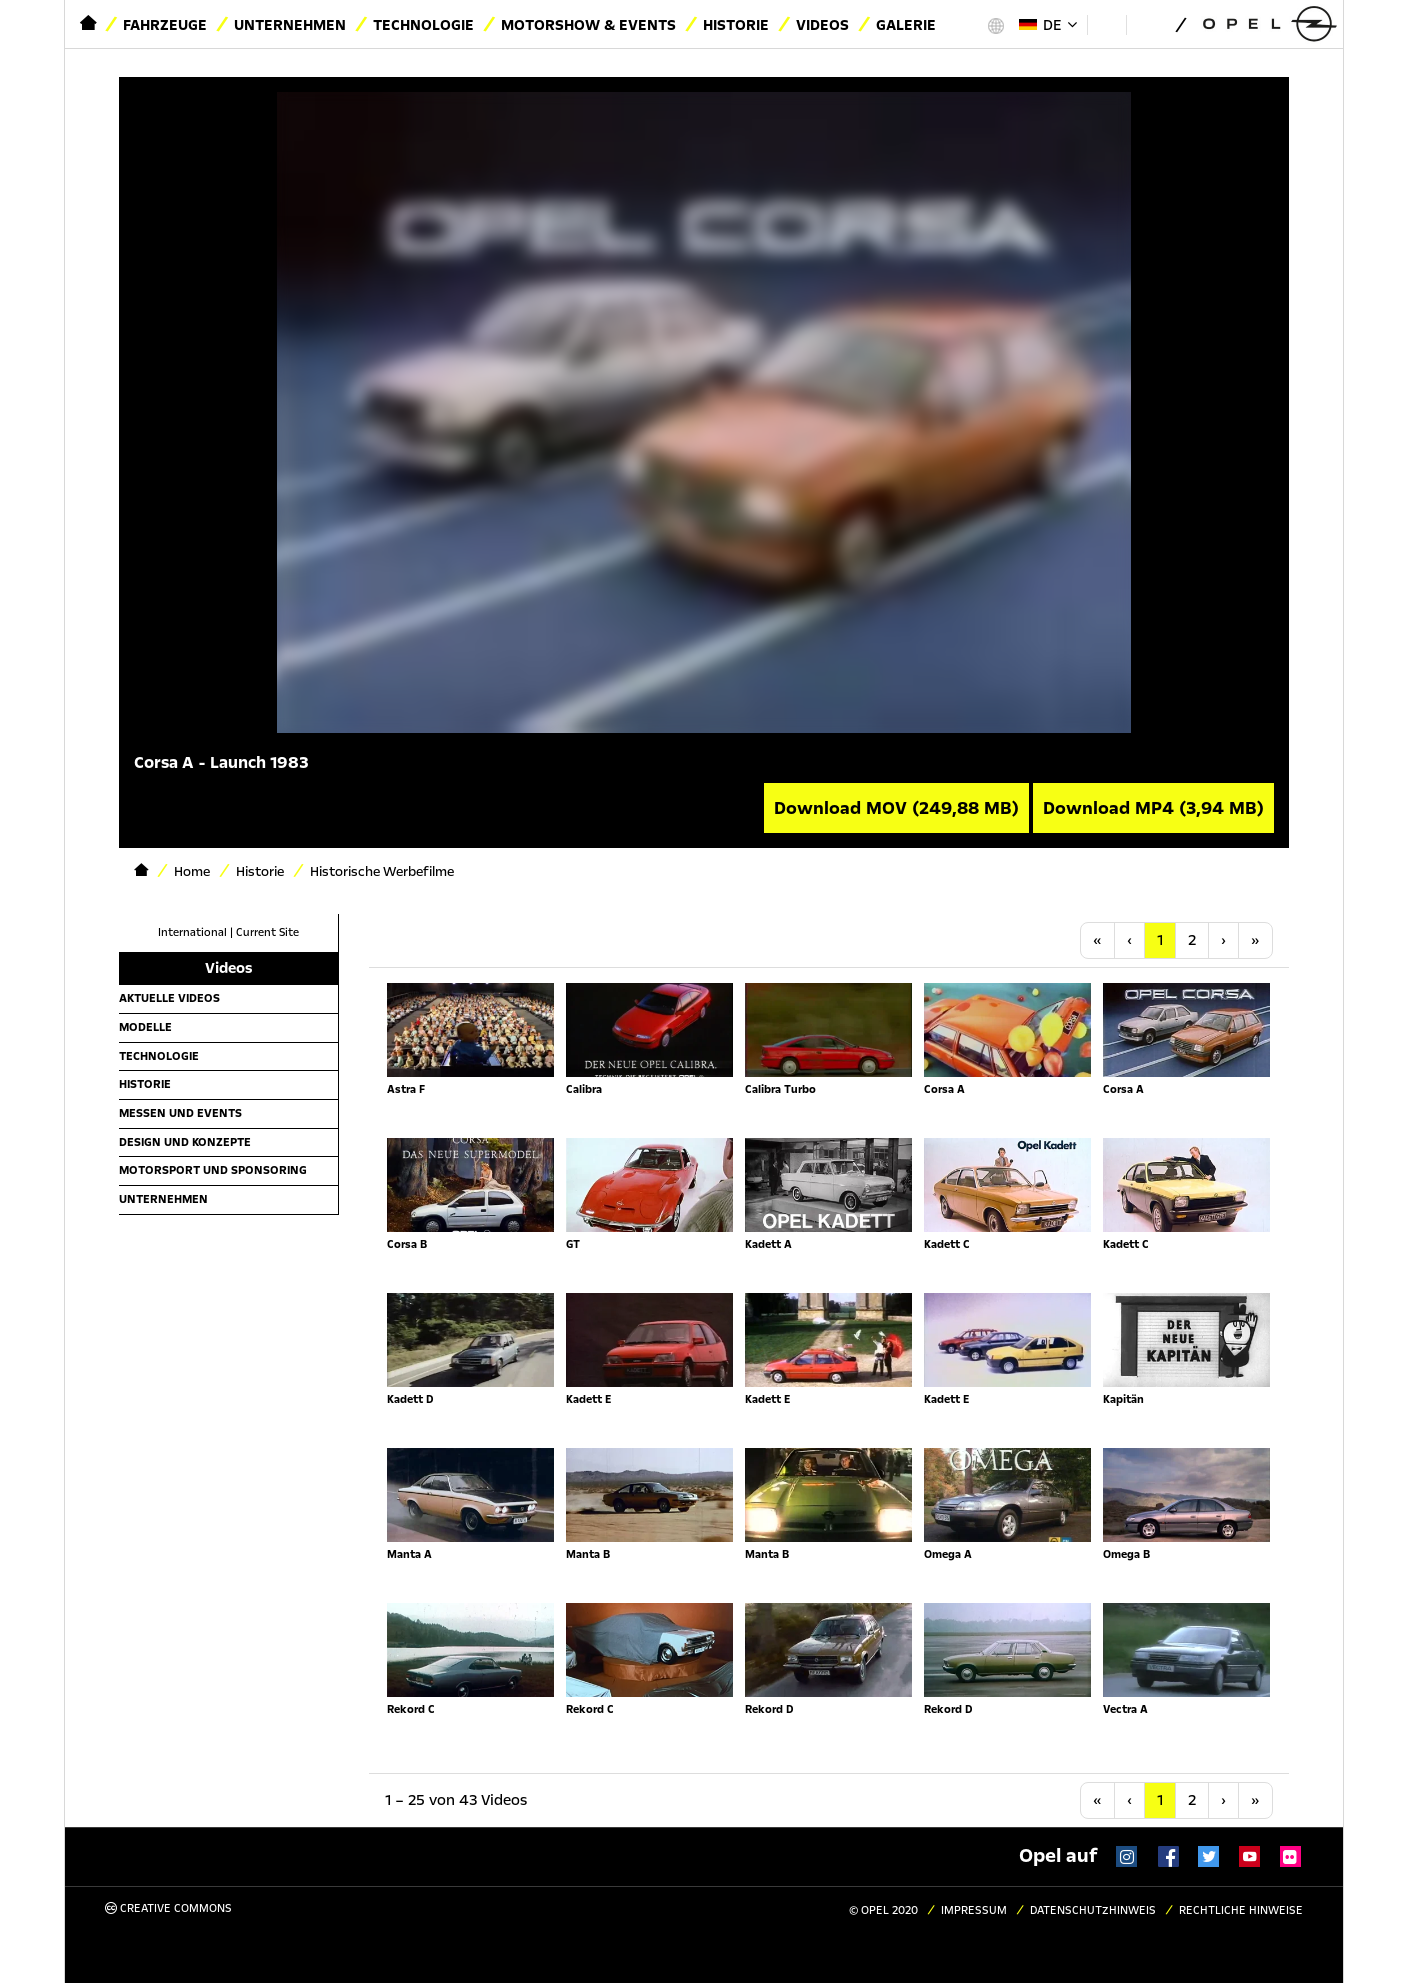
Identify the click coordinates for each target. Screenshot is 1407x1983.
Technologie (423, 25)
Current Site (267, 932)
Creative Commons (168, 1908)
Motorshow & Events (588, 25)
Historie (736, 25)
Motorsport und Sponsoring (213, 1170)
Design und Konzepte (185, 1142)
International (192, 932)
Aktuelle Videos (169, 998)
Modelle (145, 1027)
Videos (822, 25)
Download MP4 (1153, 808)
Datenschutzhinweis (1093, 1910)
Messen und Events (180, 1113)
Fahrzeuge (165, 25)
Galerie (906, 25)
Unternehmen (290, 25)
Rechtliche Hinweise (1241, 1910)
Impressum (974, 1910)
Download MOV (896, 808)
